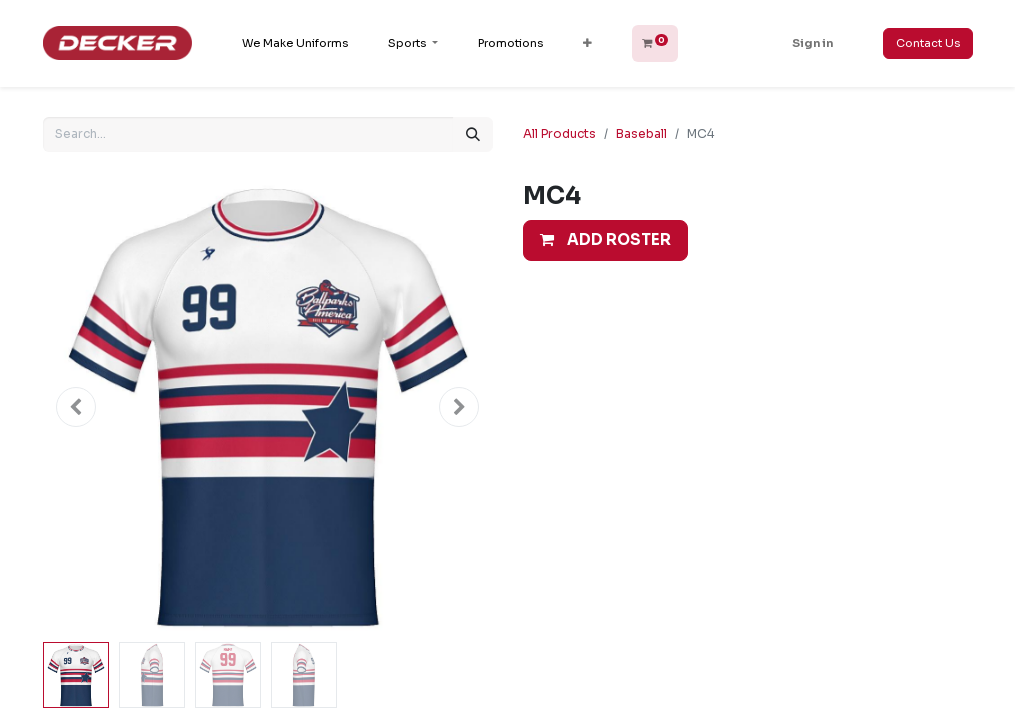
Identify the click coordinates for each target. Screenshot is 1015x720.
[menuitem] (295, 43)
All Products (559, 133)
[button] (587, 43)
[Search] (473, 134)
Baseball (641, 133)
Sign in (812, 43)
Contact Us (928, 43)
